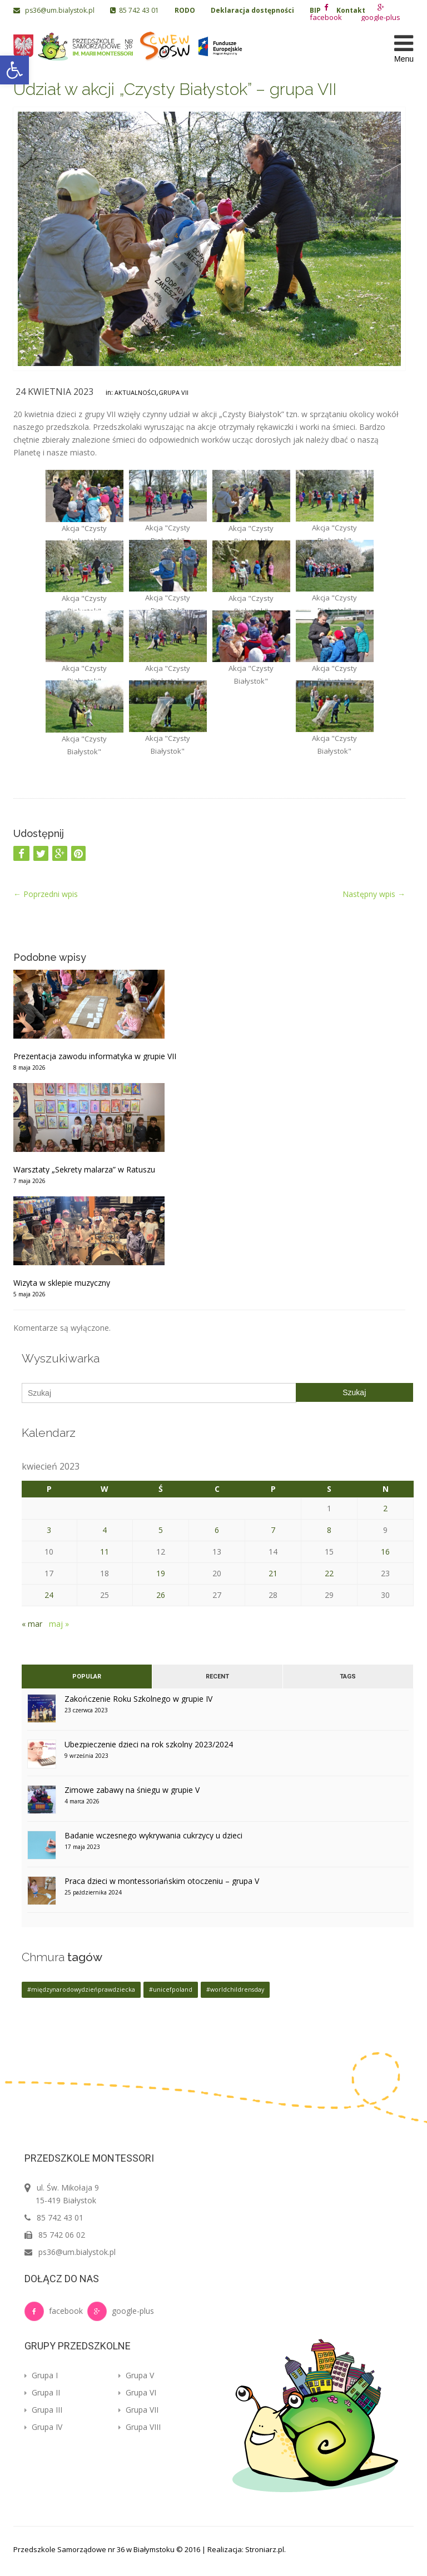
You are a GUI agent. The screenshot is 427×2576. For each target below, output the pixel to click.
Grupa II (42, 2392)
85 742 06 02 (61, 2234)
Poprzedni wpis (45, 894)
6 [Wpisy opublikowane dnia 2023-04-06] (217, 1530)
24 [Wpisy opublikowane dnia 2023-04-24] (48, 1595)
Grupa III (43, 2409)
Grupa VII (173, 392)
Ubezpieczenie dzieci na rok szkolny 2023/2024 (148, 1744)
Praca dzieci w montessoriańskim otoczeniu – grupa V (161, 1881)
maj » (59, 1623)
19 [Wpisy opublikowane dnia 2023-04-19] (160, 1573)
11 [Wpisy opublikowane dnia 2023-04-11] (104, 1551)
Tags (348, 1676)
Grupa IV (43, 2427)
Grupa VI (137, 2392)
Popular (86, 1676)
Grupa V (136, 2375)
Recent (217, 1676)
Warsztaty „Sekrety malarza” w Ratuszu (84, 1169)
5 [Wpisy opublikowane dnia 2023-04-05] (160, 1530)
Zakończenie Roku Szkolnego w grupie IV (138, 1698)
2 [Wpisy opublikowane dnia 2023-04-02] (385, 1508)
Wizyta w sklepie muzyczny (61, 1282)
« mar (32, 1623)
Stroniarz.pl (264, 2549)
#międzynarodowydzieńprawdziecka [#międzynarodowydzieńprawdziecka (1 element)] (81, 1989)
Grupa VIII (139, 2427)
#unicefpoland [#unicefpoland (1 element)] (170, 1989)
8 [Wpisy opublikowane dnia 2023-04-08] (329, 1530)
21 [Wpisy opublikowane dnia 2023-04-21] (273, 1573)
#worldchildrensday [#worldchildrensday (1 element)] (235, 1989)
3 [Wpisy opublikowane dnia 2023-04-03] (49, 1530)
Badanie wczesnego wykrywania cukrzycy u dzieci (153, 1835)
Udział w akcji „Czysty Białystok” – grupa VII (174, 89)
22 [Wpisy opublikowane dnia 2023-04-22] (329, 1573)
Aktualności (135, 392)
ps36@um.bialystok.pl (54, 10)
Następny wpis (373, 894)
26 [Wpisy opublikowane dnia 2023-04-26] (160, 1595)
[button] (14, 70)
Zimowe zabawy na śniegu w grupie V (132, 1790)
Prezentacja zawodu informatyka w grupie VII (94, 1056)
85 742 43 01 (134, 10)
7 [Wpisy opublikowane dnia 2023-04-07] (273, 1530)
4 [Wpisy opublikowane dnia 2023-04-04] (104, 1530)
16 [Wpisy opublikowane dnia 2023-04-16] (385, 1551)
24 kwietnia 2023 (54, 391)
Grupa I (41, 2375)
